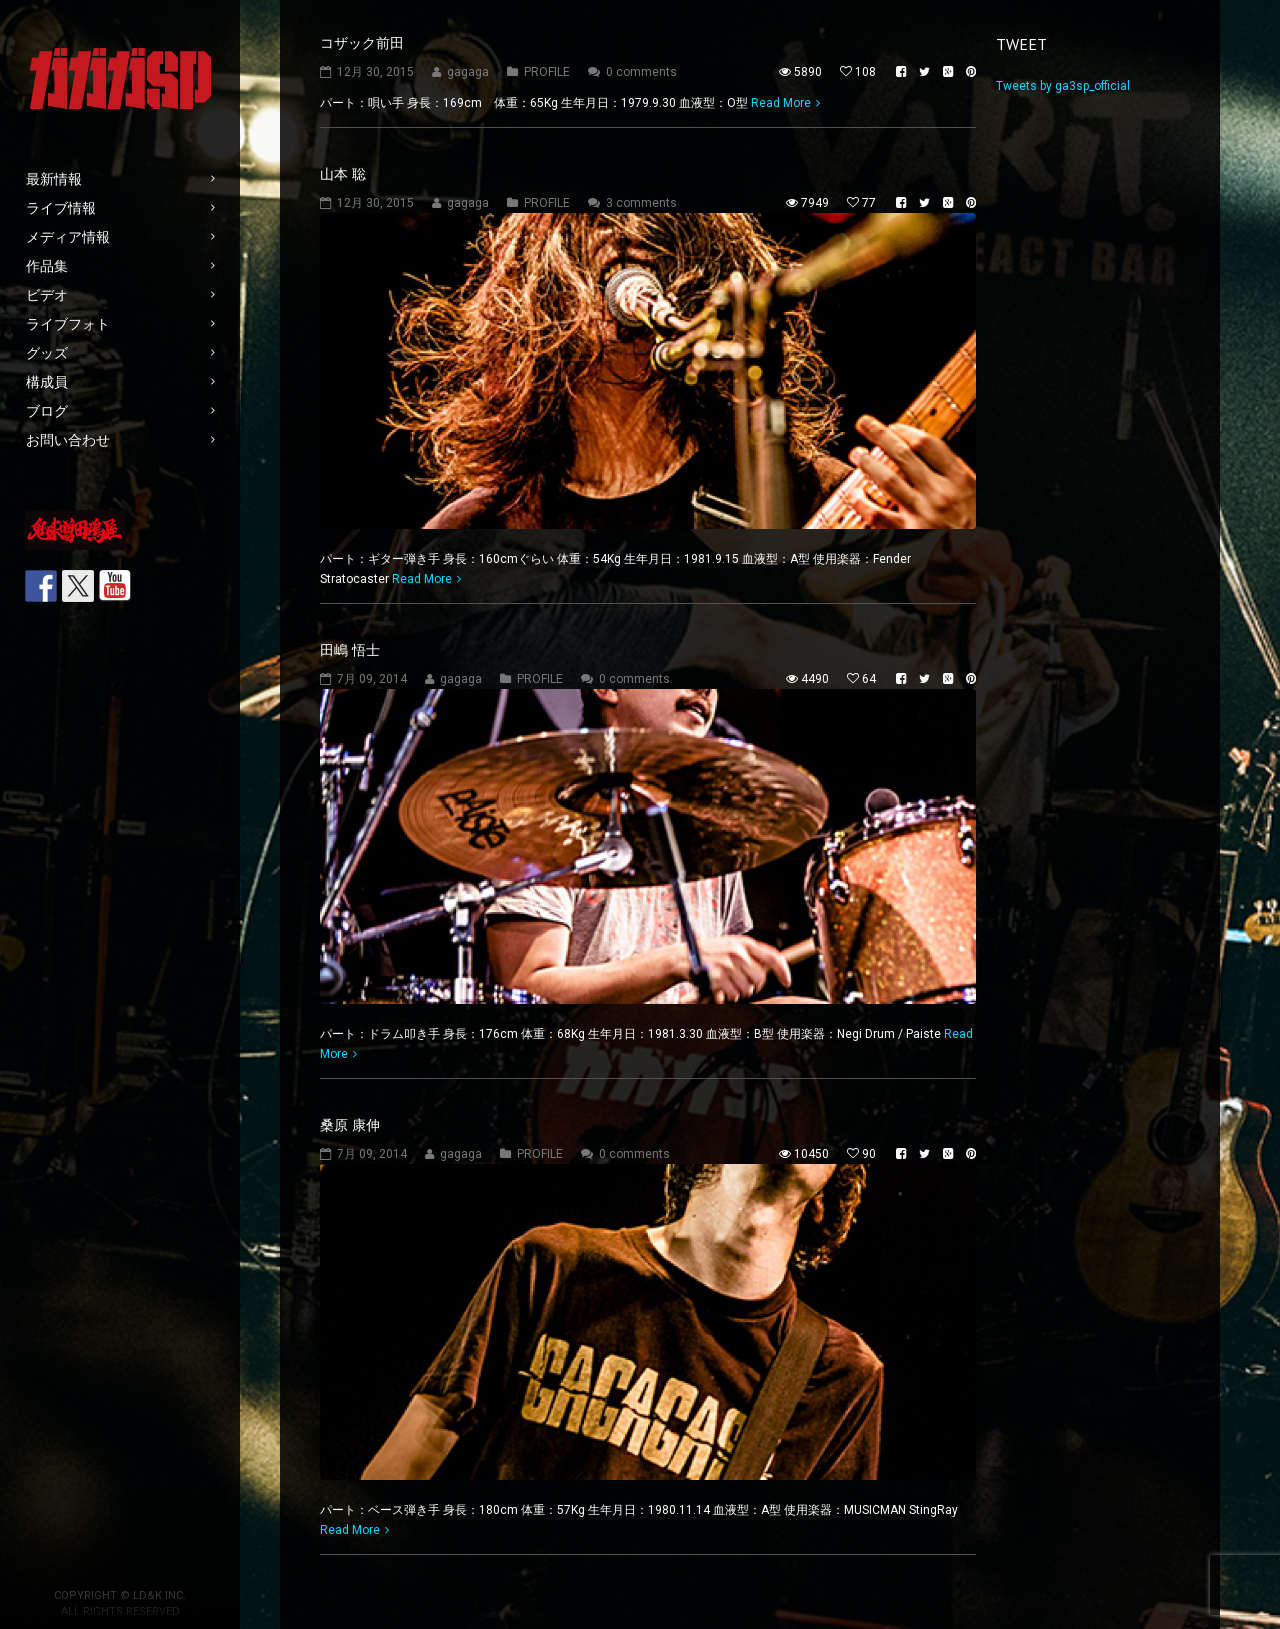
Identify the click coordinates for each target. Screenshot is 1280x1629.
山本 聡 (343, 174)
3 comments (641, 203)
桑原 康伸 (350, 1125)
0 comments (641, 72)
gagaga (468, 72)
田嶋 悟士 (350, 650)
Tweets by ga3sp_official (1063, 86)
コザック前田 (362, 43)
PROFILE (547, 72)
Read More (781, 103)
